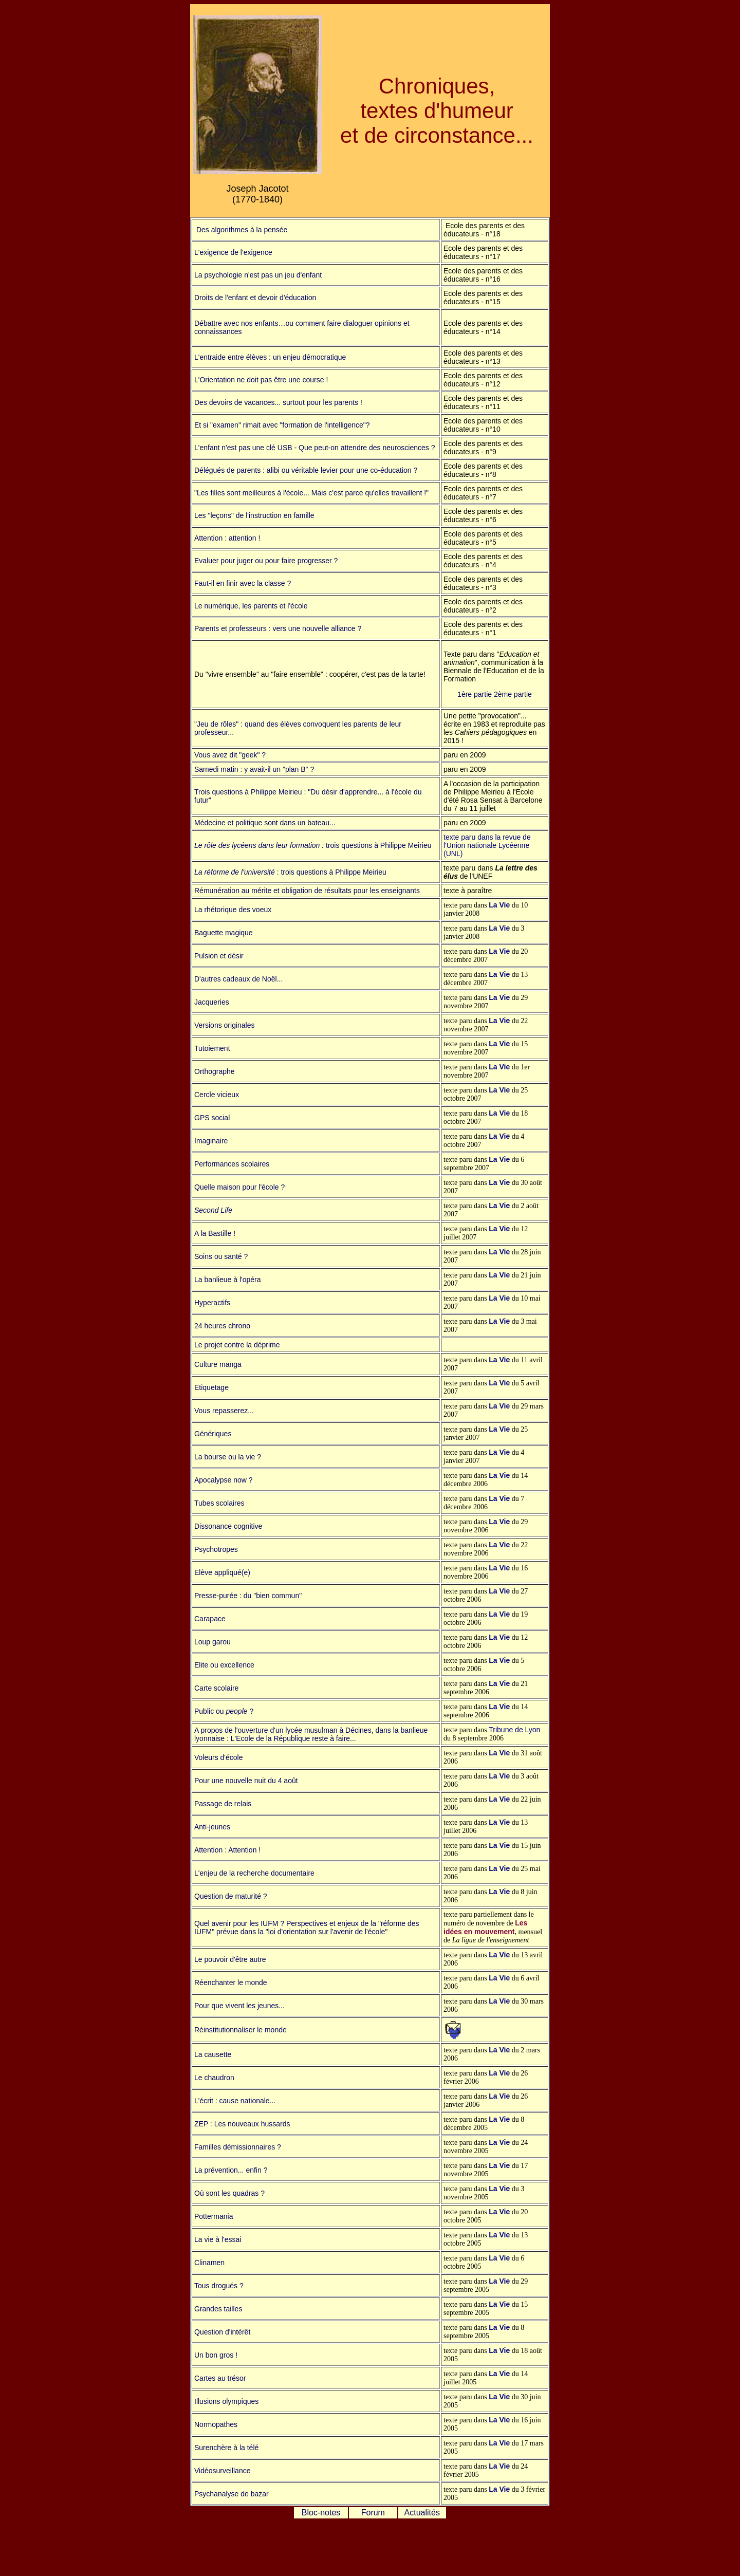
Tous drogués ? (219, 2286)
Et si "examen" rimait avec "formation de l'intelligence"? (282, 425)
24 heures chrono (222, 1326)
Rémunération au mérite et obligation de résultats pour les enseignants (307, 890)
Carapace (210, 1619)
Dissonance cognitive (228, 1526)
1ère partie (474, 694)
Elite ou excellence (224, 1665)
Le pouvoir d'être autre (230, 1959)
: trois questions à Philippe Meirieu (330, 872)
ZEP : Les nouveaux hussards (242, 2124)
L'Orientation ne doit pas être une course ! (261, 380)
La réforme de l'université (234, 872)
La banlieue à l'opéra (227, 1279)
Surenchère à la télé (226, 2447)
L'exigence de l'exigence (233, 252)
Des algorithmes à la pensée (240, 230)
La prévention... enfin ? (230, 2170)
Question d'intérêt (222, 2332)
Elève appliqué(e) (222, 1572)
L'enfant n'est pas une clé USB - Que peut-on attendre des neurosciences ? (314, 447)
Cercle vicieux (216, 1094)
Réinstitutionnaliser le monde (240, 2030)
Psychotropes (216, 1549)
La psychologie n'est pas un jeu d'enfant (258, 275)
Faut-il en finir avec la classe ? (242, 583)
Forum (373, 2512)
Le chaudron (214, 2077)
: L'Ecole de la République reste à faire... (290, 1738)
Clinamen (209, 2262)
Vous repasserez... (224, 1410)
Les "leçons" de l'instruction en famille (254, 515)
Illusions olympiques (226, 2401)
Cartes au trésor (220, 2378)
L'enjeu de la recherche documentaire (254, 1873)
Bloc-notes (321, 2512)
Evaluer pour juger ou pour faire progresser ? (266, 561)
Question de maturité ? (230, 1896)
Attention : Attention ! (227, 1850)
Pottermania (213, 2216)
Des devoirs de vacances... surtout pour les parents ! (278, 402)
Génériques (212, 1434)
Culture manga (218, 1364)
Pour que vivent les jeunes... (239, 2006)
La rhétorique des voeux (232, 909)
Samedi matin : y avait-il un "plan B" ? (254, 769)
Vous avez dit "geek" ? (230, 755)
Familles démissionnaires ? (237, 2147)
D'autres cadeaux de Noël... (238, 979)
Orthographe (214, 1071)
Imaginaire (211, 1141)
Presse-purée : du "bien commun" (248, 1595)
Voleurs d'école (218, 1757)
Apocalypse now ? (223, 1480)
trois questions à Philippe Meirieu (378, 845)
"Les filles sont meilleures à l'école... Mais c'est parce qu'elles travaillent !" (311, 493)
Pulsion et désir (219, 956)
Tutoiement (212, 1048)
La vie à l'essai (217, 2239)
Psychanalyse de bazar (231, 2494)
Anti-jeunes (212, 1827)
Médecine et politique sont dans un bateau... (265, 823)
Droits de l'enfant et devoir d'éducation (255, 297)
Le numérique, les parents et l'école (251, 606)
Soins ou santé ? (221, 1256)
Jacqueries (211, 1002)
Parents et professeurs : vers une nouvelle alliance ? (277, 628)
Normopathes (215, 2424)
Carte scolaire (216, 1688)
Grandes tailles (218, 2309)
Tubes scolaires (219, 1503)
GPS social (212, 1118)
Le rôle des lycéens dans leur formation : (260, 845)
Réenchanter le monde (230, 1982)
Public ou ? (223, 1711)
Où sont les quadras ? (229, 2193)
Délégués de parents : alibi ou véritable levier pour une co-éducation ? (305, 470)
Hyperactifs (212, 1303)
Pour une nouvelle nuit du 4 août (246, 1780)
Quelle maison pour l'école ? (239, 1187)
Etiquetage (211, 1387)
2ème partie (513, 694)
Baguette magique (223, 933)
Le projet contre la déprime (237, 1345)
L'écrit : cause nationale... (234, 2101)
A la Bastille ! (214, 1233)
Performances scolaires (231, 1164)
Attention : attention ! (227, 538)
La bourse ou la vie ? (227, 1457)
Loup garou (212, 1642)
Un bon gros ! (215, 2355)
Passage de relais (222, 1804)
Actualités (422, 2512)
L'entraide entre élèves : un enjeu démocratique (270, 357)
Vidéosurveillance (222, 2471)
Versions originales (224, 1025)
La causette (212, 2054)
